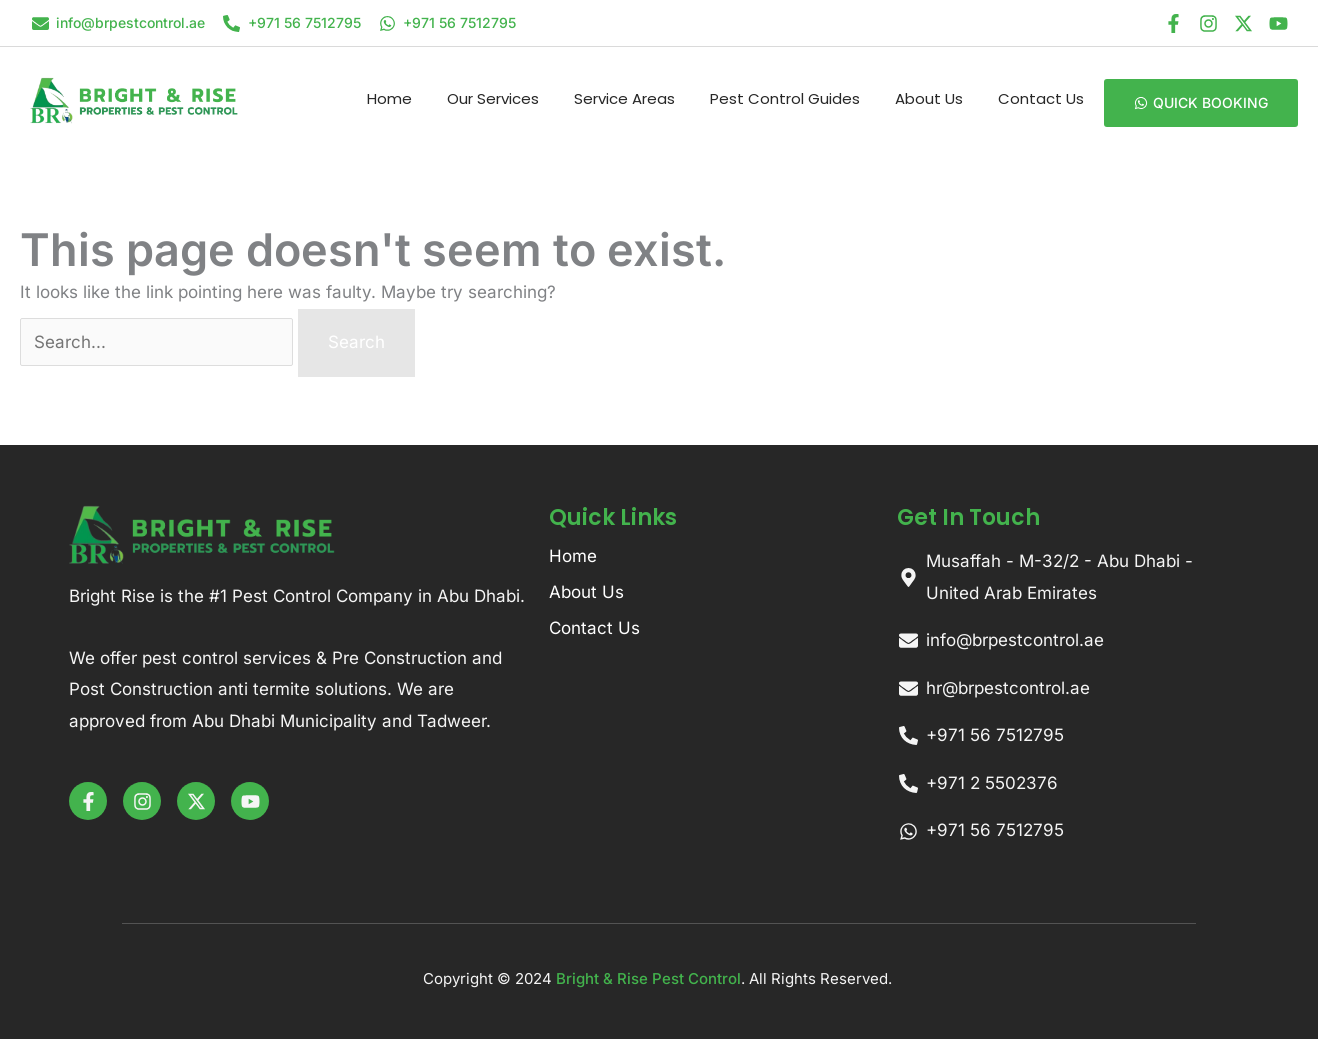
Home (389, 98)
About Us (929, 98)
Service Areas (624, 98)
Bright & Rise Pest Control (648, 978)
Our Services (493, 98)
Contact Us (1041, 98)
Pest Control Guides (785, 98)
